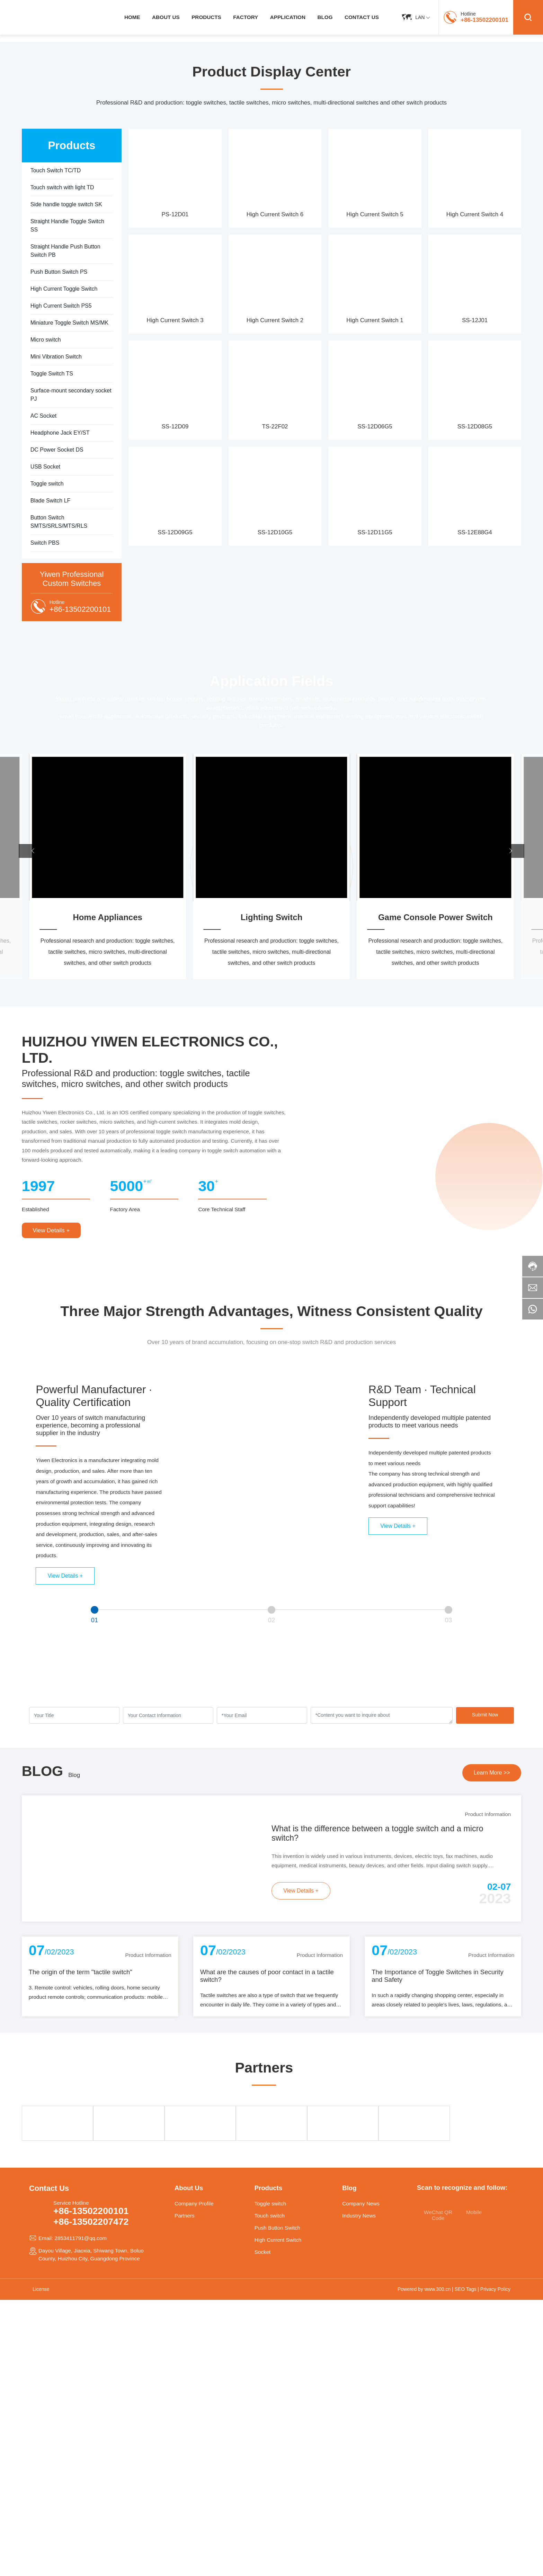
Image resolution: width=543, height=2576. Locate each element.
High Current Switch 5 (374, 214)
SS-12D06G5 (374, 426)
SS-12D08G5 (474, 426)
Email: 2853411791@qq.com (72, 2238)
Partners (185, 2216)
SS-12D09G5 (175, 532)
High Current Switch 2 (275, 320)
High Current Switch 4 (474, 214)
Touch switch (270, 2216)
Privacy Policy (495, 2289)
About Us (189, 2188)
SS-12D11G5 (374, 532)
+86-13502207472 (90, 2221)
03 (448, 1620)
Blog (74, 1775)
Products (268, 2188)
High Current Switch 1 (374, 320)
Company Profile (194, 2203)
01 (94, 1620)
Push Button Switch (277, 2228)
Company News (361, 2203)
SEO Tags (466, 2289)
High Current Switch (278, 2240)
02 (271, 1620)
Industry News (359, 2216)
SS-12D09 (175, 426)
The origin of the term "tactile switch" (80, 1972)
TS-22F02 (275, 426)
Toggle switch (270, 2203)
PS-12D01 (175, 214)
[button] (32, 851)
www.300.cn (438, 2289)
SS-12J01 (475, 320)
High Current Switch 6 (275, 214)
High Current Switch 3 (174, 320)
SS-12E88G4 (474, 532)
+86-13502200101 (484, 20)
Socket (263, 2252)
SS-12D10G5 (275, 532)
